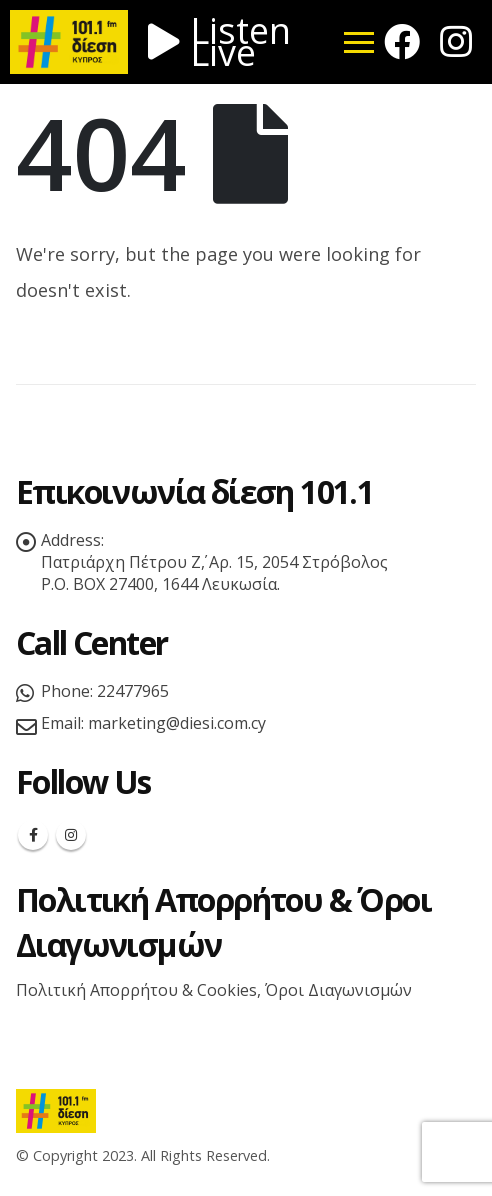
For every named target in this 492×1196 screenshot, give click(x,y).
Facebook (33, 835)
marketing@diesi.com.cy (177, 723)
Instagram (71, 835)
